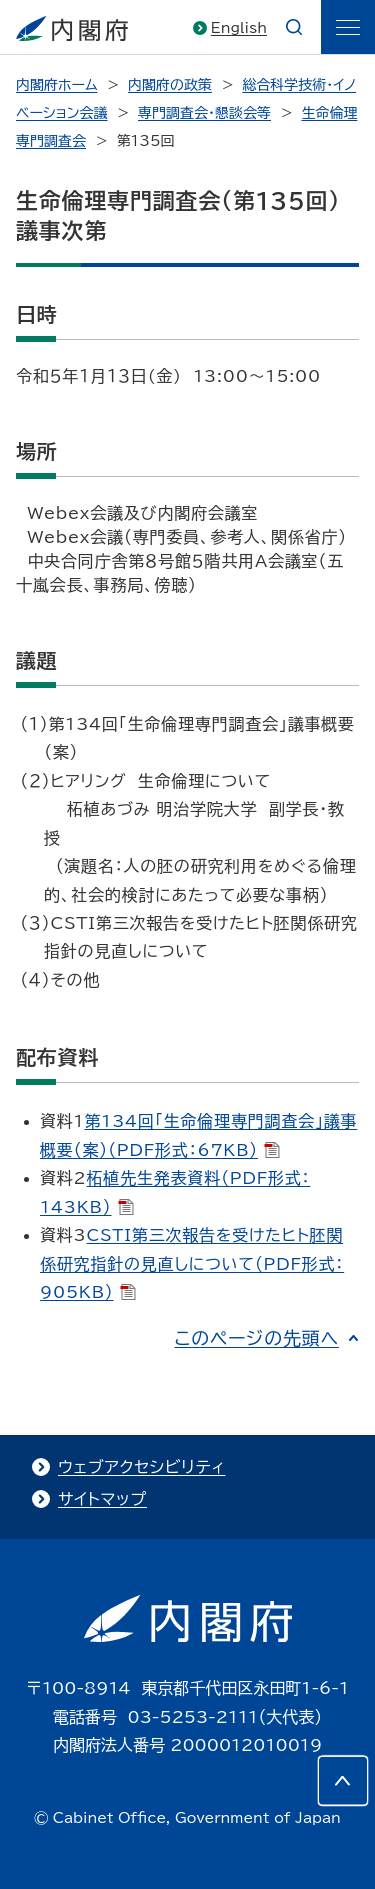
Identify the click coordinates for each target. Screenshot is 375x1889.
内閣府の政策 (170, 85)
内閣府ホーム (56, 85)
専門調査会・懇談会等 (204, 113)
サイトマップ (102, 1499)
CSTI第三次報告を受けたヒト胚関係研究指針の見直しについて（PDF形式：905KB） (192, 1263)
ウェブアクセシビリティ (141, 1467)
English (239, 28)
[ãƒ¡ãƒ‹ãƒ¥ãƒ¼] (348, 27)
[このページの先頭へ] (343, 1781)
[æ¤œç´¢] (294, 27)
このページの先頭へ (256, 1338)
